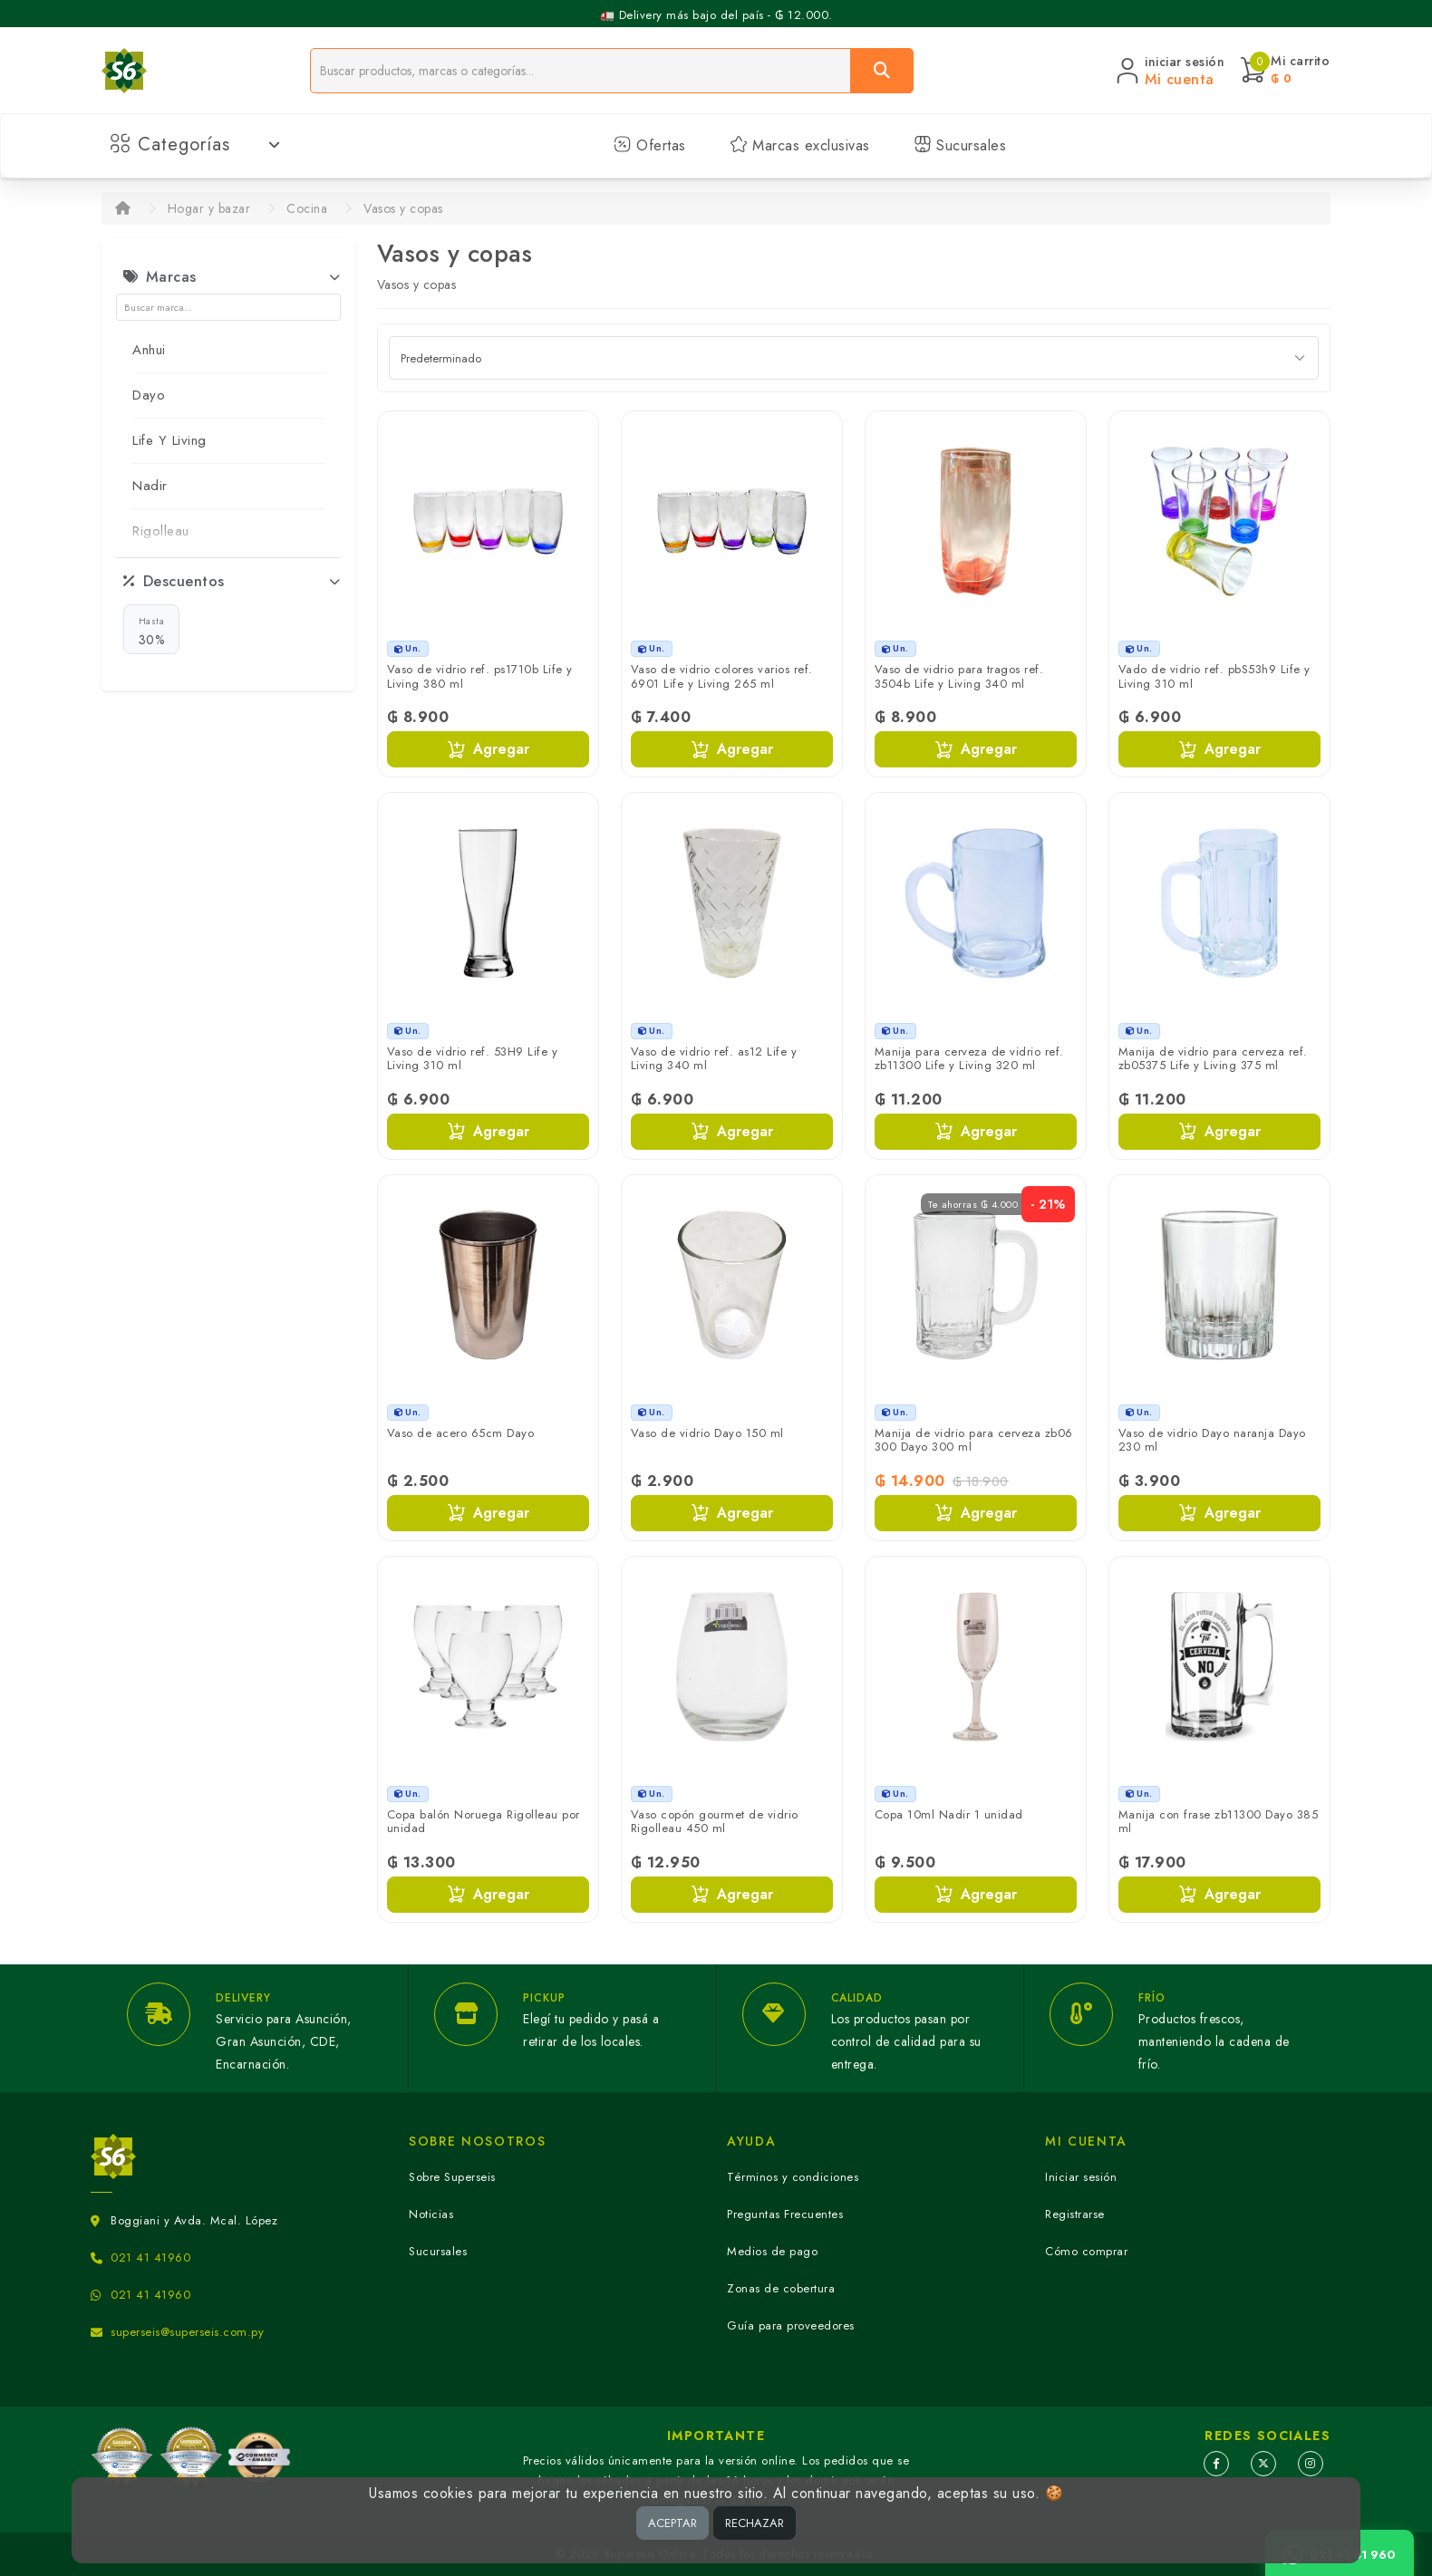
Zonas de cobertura (781, 2288)
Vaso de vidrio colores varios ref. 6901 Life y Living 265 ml (722, 676)
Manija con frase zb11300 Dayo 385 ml (1218, 1822)
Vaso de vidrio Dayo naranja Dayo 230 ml (1212, 1440)
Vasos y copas (403, 208)
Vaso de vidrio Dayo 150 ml (707, 1433)
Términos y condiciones (792, 2176)
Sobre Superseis (452, 2176)
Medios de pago (772, 2251)
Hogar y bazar (209, 208)
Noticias (431, 2214)
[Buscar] (882, 70)
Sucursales (960, 145)
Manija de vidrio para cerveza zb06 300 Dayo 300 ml (974, 1440)
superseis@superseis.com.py (187, 2331)
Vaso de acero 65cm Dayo (461, 1433)
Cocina (306, 208)
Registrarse (1075, 2214)
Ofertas (650, 145)
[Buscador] (580, 70)
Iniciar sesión (1081, 2176)
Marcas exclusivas (800, 145)
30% (152, 631)
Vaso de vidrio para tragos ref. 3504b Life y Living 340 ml (959, 676)
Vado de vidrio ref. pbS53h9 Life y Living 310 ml (1214, 676)
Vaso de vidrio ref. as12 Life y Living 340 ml (714, 1059)
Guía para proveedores (791, 2325)
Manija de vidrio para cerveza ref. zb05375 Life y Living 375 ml (1213, 1059)
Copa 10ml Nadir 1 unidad (949, 1814)
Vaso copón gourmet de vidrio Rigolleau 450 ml (714, 1822)
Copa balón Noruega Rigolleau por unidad (483, 1822)
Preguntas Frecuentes (785, 2214)
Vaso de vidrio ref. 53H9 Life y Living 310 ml (472, 1059)
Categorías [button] (195, 144)
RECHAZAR (754, 2523)
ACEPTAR (672, 2523)
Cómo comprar (1086, 2251)
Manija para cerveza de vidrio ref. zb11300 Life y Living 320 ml (969, 1059)
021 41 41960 (150, 2257)
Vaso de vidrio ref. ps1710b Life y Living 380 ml (480, 676)
